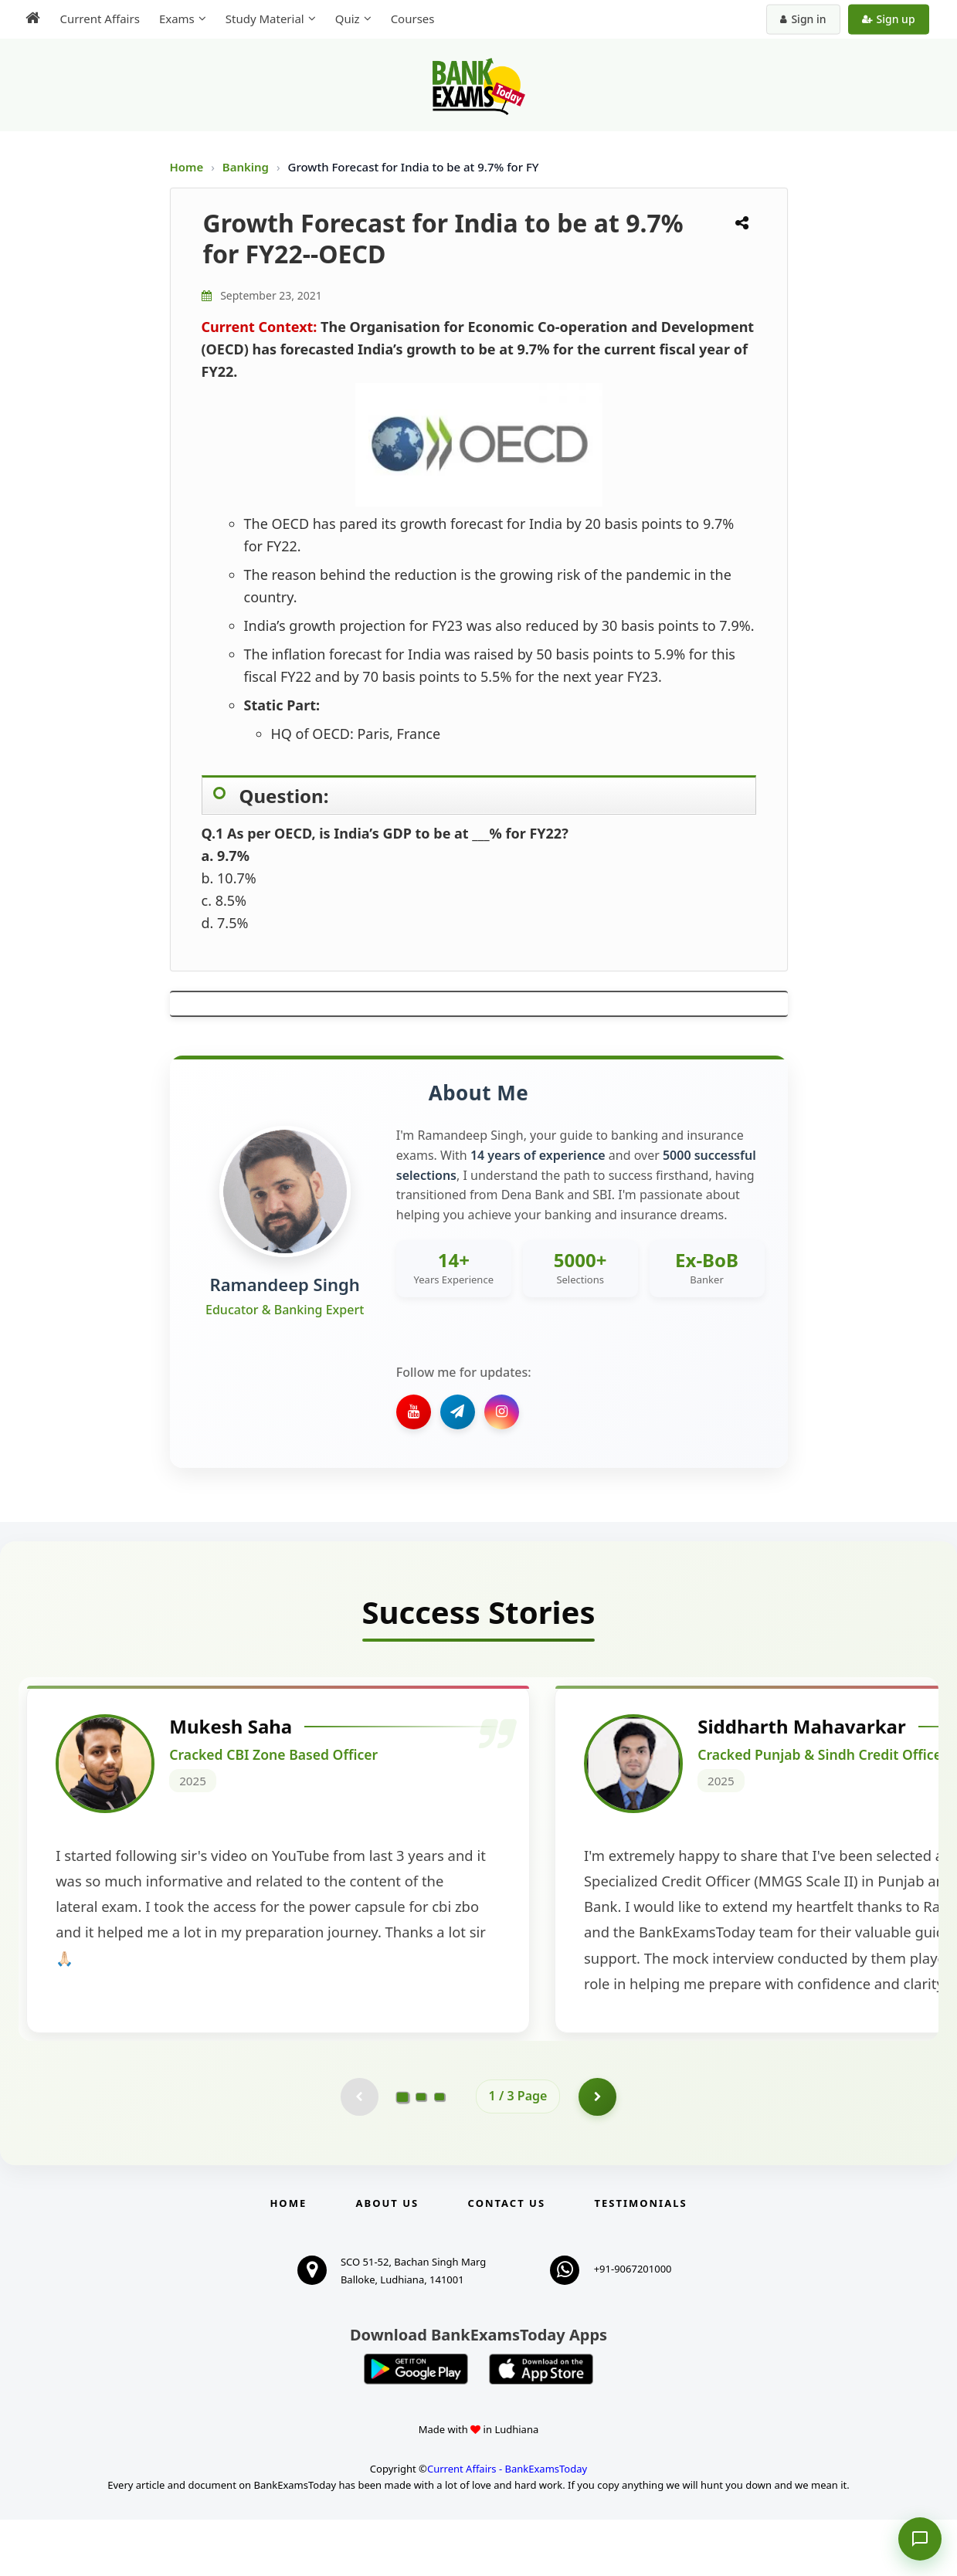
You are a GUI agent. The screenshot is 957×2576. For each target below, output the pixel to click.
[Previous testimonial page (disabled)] (359, 2153)
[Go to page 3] (439, 2152)
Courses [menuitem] (411, 18)
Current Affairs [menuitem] (98, 18)
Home (187, 167)
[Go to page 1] (402, 2152)
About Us (387, 2259)
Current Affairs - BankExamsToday (507, 2525)
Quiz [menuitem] (346, 18)
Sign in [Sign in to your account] (804, 19)
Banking (245, 167)
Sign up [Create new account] (889, 19)
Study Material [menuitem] (263, 18)
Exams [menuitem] (175, 18)
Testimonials (640, 2259)
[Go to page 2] (421, 2152)
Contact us (506, 2259)
